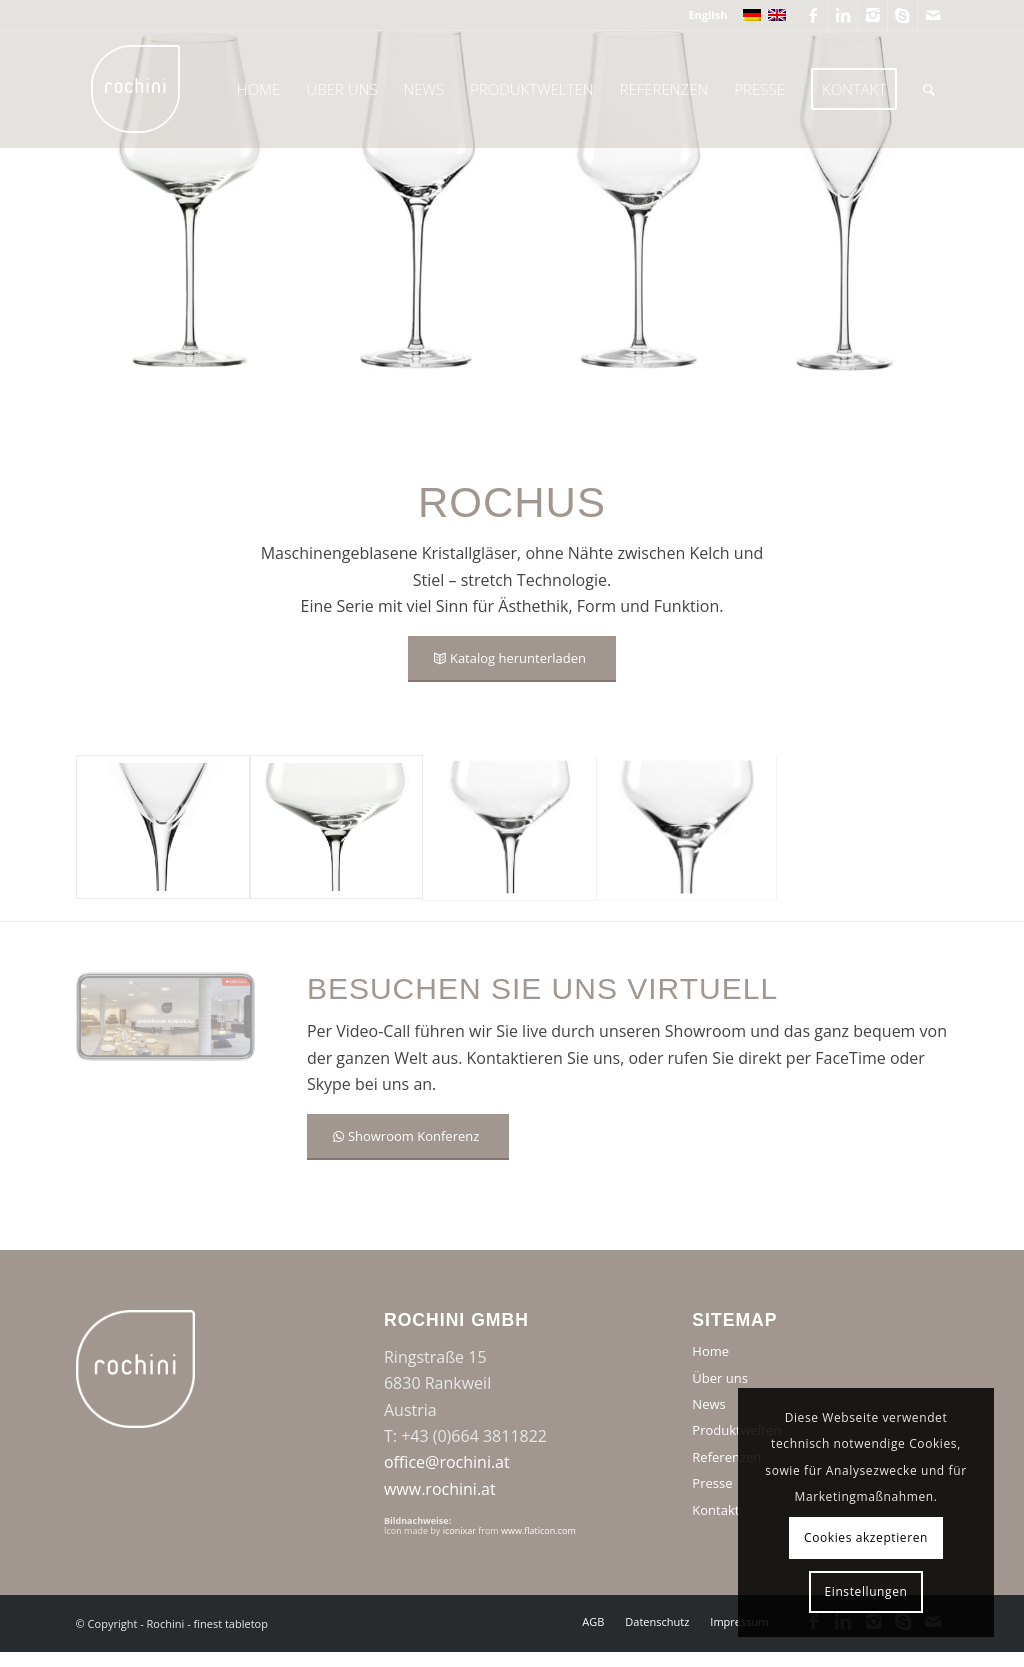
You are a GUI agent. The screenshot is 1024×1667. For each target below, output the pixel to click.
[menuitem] (702, 15)
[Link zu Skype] (902, 15)
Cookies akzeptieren (866, 1537)
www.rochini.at (440, 1489)
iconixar (459, 1530)
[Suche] (929, 89)
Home (710, 1351)
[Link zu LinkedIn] (842, 15)
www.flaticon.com (538, 1530)
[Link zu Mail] (933, 15)
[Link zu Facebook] (812, 15)
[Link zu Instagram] (872, 15)
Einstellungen (866, 1591)
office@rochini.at (447, 1462)
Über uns (720, 1378)
